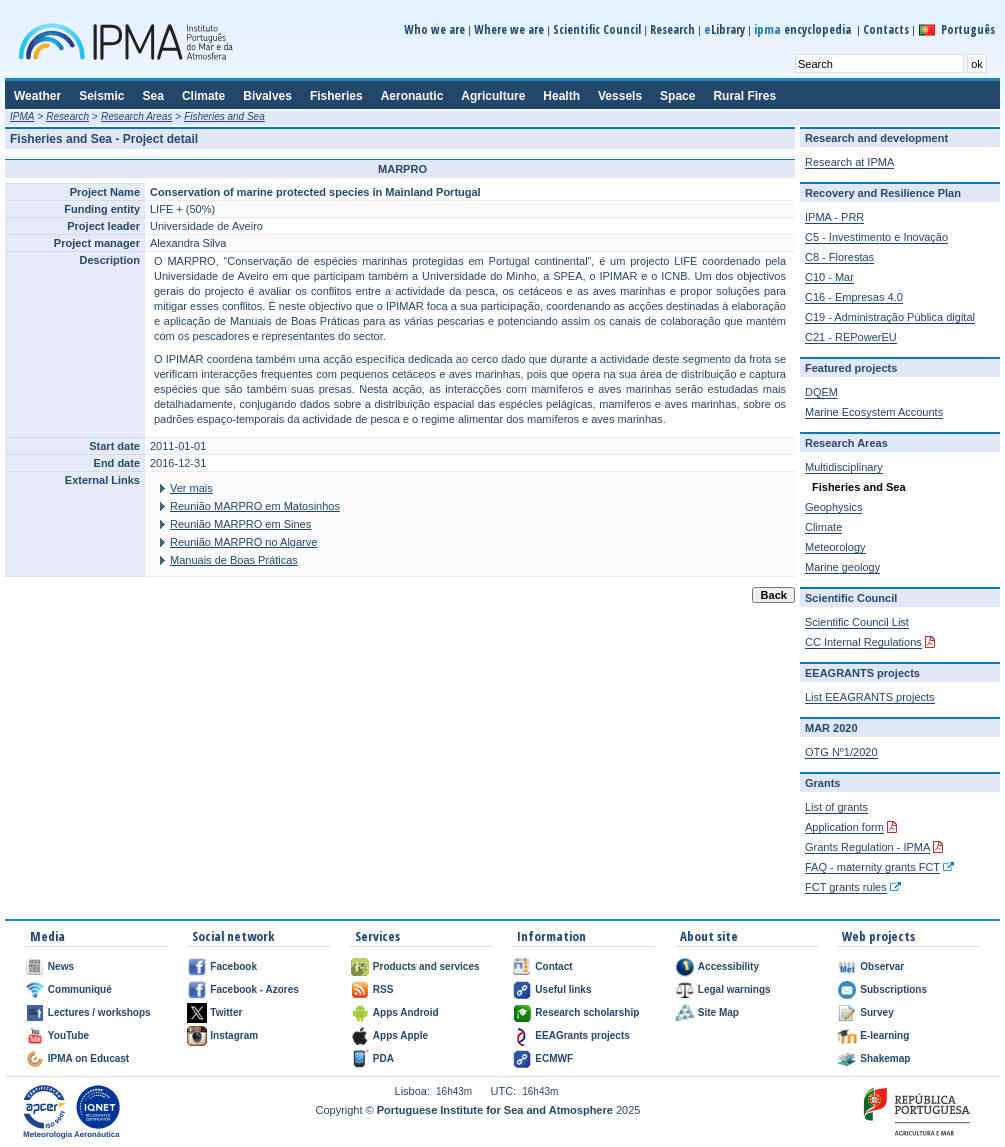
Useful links (563, 989)
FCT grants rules (846, 887)
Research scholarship (587, 1012)
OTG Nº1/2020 (841, 752)
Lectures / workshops (99, 1012)
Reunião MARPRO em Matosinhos (255, 506)
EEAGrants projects (582, 1035)
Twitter (226, 1012)
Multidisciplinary (844, 467)
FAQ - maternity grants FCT (872, 867)
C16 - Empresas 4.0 (854, 297)
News (61, 966)
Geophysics (833, 507)
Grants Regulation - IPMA (867, 847)
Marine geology (842, 567)
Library (724, 29)
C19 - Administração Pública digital (890, 317)
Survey (876, 1012)
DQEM (821, 392)
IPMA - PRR (834, 217)
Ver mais (191, 488)
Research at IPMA (849, 162)
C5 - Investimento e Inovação (876, 237)
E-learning (884, 1035)
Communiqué (80, 989)
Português (968, 29)
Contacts (886, 29)
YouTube (68, 1035)
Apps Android (406, 1012)
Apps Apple (400, 1035)
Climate (823, 527)
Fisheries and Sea (224, 116)
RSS (383, 989)
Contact (553, 966)
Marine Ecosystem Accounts (874, 412)
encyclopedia (804, 29)
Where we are (509, 29)
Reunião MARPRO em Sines (240, 524)
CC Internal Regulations (863, 642)
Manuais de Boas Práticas (234, 560)
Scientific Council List (857, 622)
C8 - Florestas (839, 257)
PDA (383, 1058)
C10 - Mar (829, 277)
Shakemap (885, 1058)
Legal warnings (734, 989)
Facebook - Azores (254, 989)
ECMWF (554, 1058)
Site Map (718, 1012)
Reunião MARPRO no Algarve (243, 542)
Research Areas (136, 116)
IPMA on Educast (88, 1058)
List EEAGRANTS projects (870, 697)
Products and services (426, 966)
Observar (882, 966)
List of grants (836, 807)
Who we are (434, 29)
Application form (844, 827)
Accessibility (728, 966)
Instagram (234, 1035)
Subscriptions (893, 989)
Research (672, 29)
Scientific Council (597, 29)
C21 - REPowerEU (851, 337)
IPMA (22, 116)
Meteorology (835, 547)
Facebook (233, 966)
